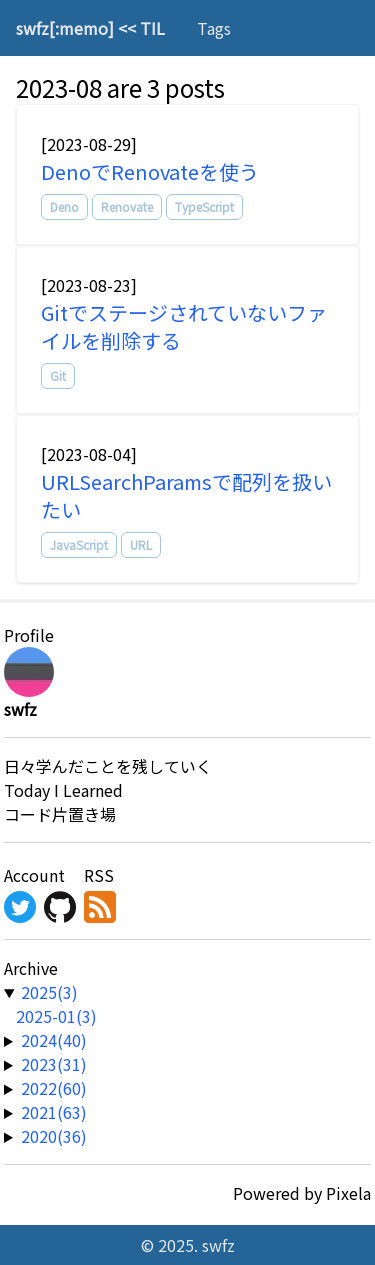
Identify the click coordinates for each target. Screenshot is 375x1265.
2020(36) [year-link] (54, 1136)
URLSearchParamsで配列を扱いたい (186, 495)
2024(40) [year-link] (54, 1040)
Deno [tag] (64, 206)
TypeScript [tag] (204, 206)
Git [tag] (58, 375)
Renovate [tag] (127, 206)
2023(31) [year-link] (54, 1064)
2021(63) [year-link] (54, 1112)
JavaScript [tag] (79, 544)
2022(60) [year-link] (54, 1088)
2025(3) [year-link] (49, 992)
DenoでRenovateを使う (150, 171)
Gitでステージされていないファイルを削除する (184, 326)
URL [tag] (141, 544)
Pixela (348, 1193)
